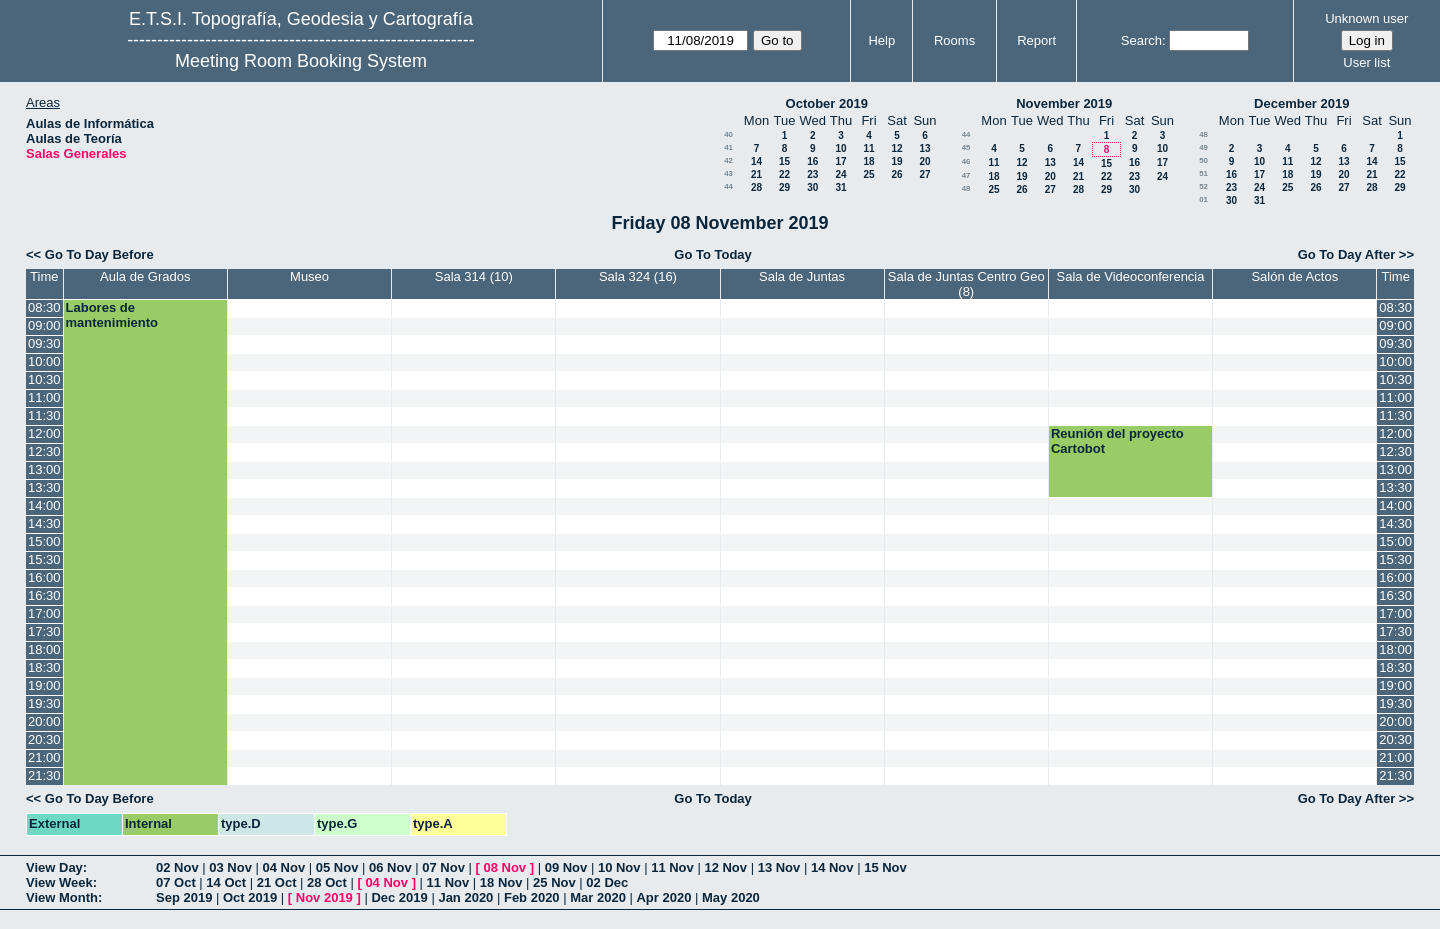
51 (1203, 173)
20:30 (44, 739)
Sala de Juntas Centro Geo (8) (966, 284)
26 (896, 174)
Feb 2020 (532, 897)
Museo (309, 276)
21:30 (44, 775)
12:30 (44, 451)
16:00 (44, 577)
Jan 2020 (465, 897)
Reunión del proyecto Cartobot (1117, 441)
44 (728, 186)
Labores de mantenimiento (112, 315)
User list (1366, 62)
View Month (62, 897)
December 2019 (1301, 103)
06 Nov (390, 867)
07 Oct (176, 882)
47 (966, 175)
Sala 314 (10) (474, 276)
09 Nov (566, 867)
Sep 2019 (184, 897)
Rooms (954, 40)
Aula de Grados (145, 276)
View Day (54, 867)
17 (840, 161)
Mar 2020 (598, 897)
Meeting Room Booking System (301, 61)
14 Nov (832, 867)
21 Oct (277, 882)
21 (756, 174)
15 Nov (885, 867)
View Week (59, 882)
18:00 (44, 649)
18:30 (44, 667)
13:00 (44, 469)
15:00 (44, 541)
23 (812, 174)
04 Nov (284, 867)
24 (840, 174)
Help (881, 40)
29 (784, 187)
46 (966, 161)
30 (812, 187)
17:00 (44, 613)
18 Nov (501, 882)
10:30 (44, 379)
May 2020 (731, 897)
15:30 (44, 559)
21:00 (44, 757)
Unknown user (1366, 18)
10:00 (44, 361)
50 (1203, 160)
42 (728, 160)
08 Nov (504, 867)
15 (784, 161)
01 (1203, 199)
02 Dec (607, 882)
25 (868, 174)
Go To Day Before (99, 254)
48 (966, 188)
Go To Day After (1347, 254)
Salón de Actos (1294, 276)
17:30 (44, 631)
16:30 (44, 595)
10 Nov (619, 867)
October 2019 (827, 103)
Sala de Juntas (802, 276)
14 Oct (226, 882)
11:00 (44, 397)
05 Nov (337, 867)
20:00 (44, 721)
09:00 (44, 325)
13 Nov (779, 867)
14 (756, 161)
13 (924, 148)
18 (868, 161)
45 (966, 147)
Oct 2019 (250, 897)
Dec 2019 (399, 897)
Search (1141, 40)
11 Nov (672, 867)
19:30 (44, 703)
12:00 (44, 433)
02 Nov (177, 867)
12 (896, 148)
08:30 (44, 307)
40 (728, 134)
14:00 (44, 505)
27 (924, 174)
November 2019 (1064, 103)
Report (1036, 40)
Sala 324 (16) (638, 276)
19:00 (44, 685)
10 (840, 148)
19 (896, 161)
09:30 (44, 343)
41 (728, 147)
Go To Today (713, 254)
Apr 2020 (663, 897)
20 (924, 161)
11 (868, 148)
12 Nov (725, 867)
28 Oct (327, 882)
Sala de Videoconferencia (1131, 276)
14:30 (44, 523)
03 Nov (230, 867)
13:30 (44, 487)
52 (1203, 186)
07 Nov (443, 867)
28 (756, 187)
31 (840, 187)
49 (1203, 147)
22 (784, 174)
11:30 (44, 415)
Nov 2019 (324, 897)
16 (812, 161)
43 (728, 173)
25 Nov (554, 882)
